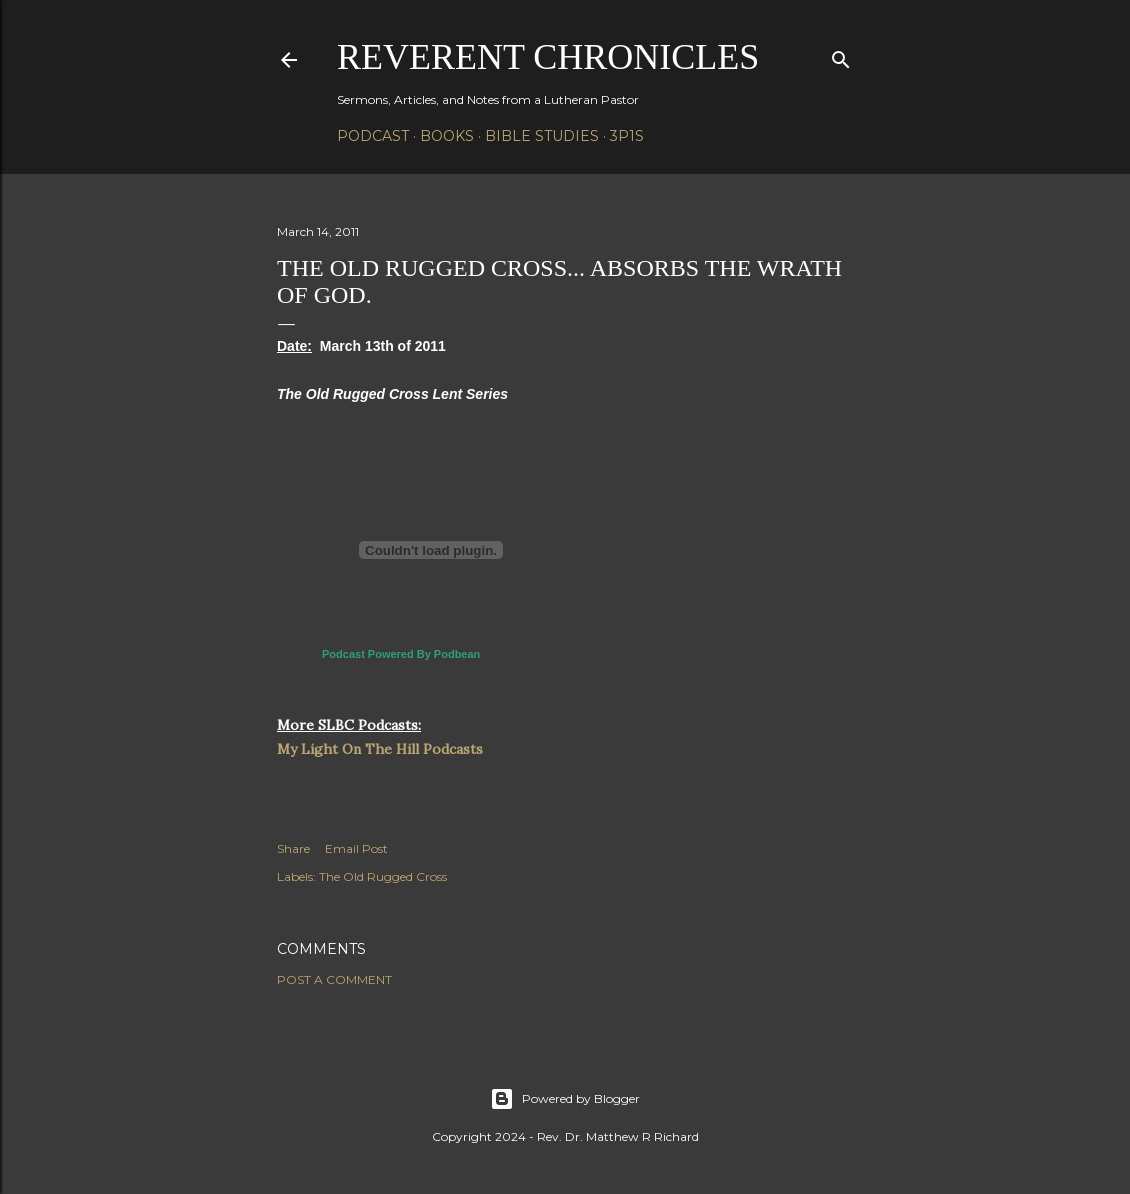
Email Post (356, 848)
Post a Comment (334, 979)
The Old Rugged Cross (383, 876)
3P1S (627, 136)
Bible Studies (542, 136)
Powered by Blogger (565, 1099)
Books (447, 136)
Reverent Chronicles (548, 57)
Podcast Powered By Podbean (401, 654)
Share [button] (293, 848)
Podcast (373, 136)
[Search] (841, 55)
